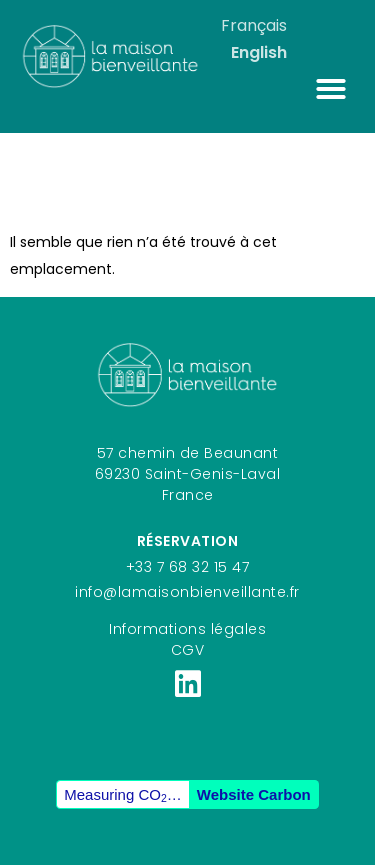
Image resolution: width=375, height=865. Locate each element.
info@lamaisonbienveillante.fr (187, 592)
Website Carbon (254, 794)
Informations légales (187, 629)
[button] (331, 89)
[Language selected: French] (289, 39)
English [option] (259, 52)
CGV (188, 650)
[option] (259, 53)
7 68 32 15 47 (203, 567)
